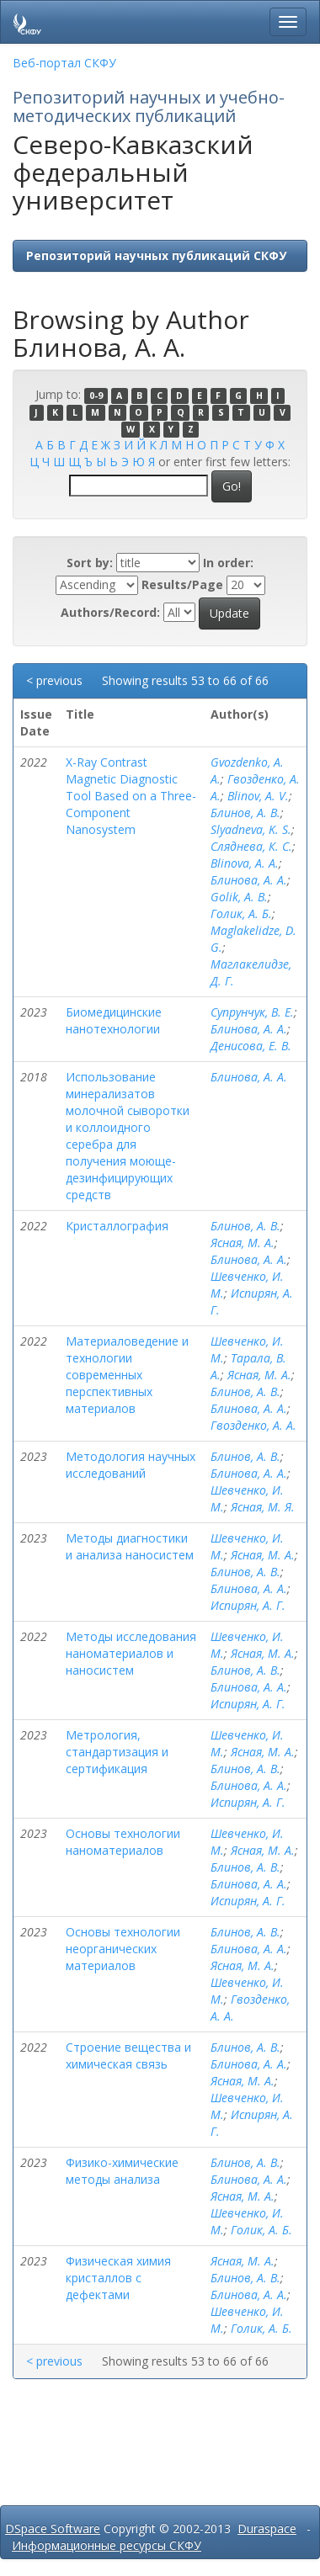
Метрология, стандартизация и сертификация (117, 1752)
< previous (54, 680)
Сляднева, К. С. (251, 846)
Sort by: (90, 563)
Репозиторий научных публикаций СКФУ (156, 255)
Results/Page (182, 584)
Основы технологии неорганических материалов (123, 1948)
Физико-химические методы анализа (122, 2170)
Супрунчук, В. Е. (252, 1012)
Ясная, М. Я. (263, 1507)
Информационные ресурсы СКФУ (106, 2545)
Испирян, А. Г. (248, 1605)
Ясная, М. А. (243, 1243)
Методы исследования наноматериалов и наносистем (131, 1653)
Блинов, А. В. (245, 813)
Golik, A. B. (239, 897)
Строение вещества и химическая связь (128, 2055)
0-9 (96, 395)
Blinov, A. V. (258, 796)
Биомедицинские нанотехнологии (114, 1020)
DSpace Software (52, 2528)
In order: (228, 563)
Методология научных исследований (130, 1464)
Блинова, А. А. (249, 880)
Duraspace (266, 2528)
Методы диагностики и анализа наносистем (130, 1546)
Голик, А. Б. (241, 914)
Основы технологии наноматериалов (123, 1841)
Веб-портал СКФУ (64, 63)
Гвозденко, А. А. (253, 1425)
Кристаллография (117, 1226)
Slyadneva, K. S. (251, 829)
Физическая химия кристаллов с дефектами (118, 2277)
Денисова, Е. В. (251, 1046)
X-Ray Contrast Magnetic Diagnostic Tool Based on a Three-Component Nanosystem (131, 795)
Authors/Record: (110, 612)
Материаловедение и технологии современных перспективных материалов (127, 1374)
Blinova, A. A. (245, 863)
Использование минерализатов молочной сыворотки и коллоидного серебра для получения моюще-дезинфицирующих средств (127, 1136)
